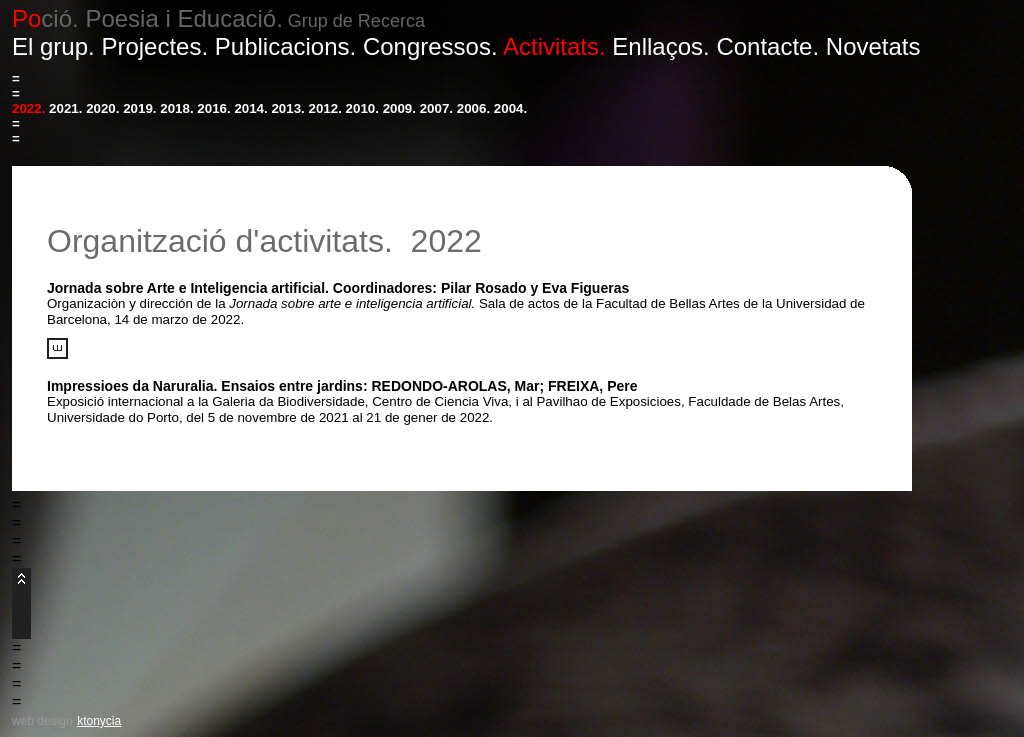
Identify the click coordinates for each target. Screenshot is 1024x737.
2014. (250, 108)
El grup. (53, 46)
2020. (102, 108)
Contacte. (767, 46)
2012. (325, 108)
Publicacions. (285, 46)
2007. (436, 108)
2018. (176, 108)
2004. (510, 108)
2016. (213, 108)
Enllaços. (660, 46)
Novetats (873, 46)
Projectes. (154, 46)
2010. (362, 108)
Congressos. (430, 46)
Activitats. (554, 46)
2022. (28, 108)
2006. (473, 108)
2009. (399, 108)
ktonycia (99, 721)
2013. (287, 108)
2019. (139, 108)
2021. (65, 108)
